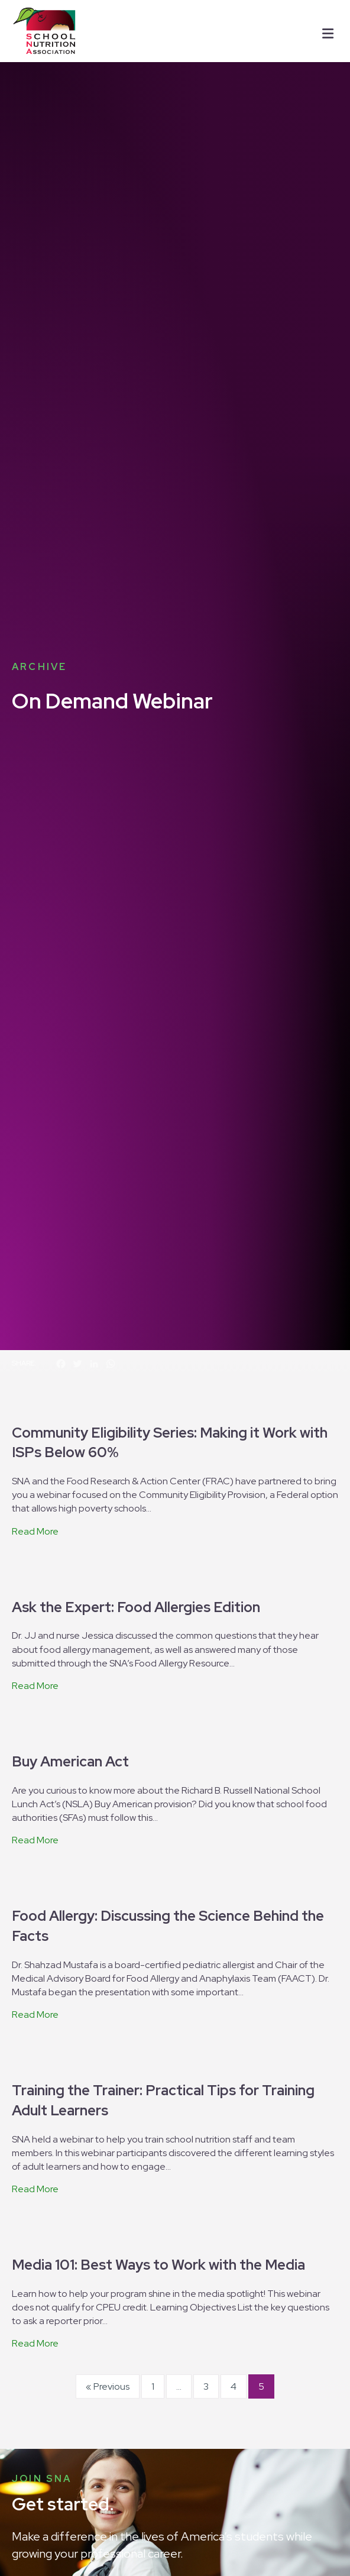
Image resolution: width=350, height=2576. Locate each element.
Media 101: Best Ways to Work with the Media (158, 2006)
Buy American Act (70, 1503)
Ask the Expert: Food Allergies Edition (136, 1348)
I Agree (163, 2553)
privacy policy (219, 2538)
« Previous (107, 2128)
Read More (35, 1273)
